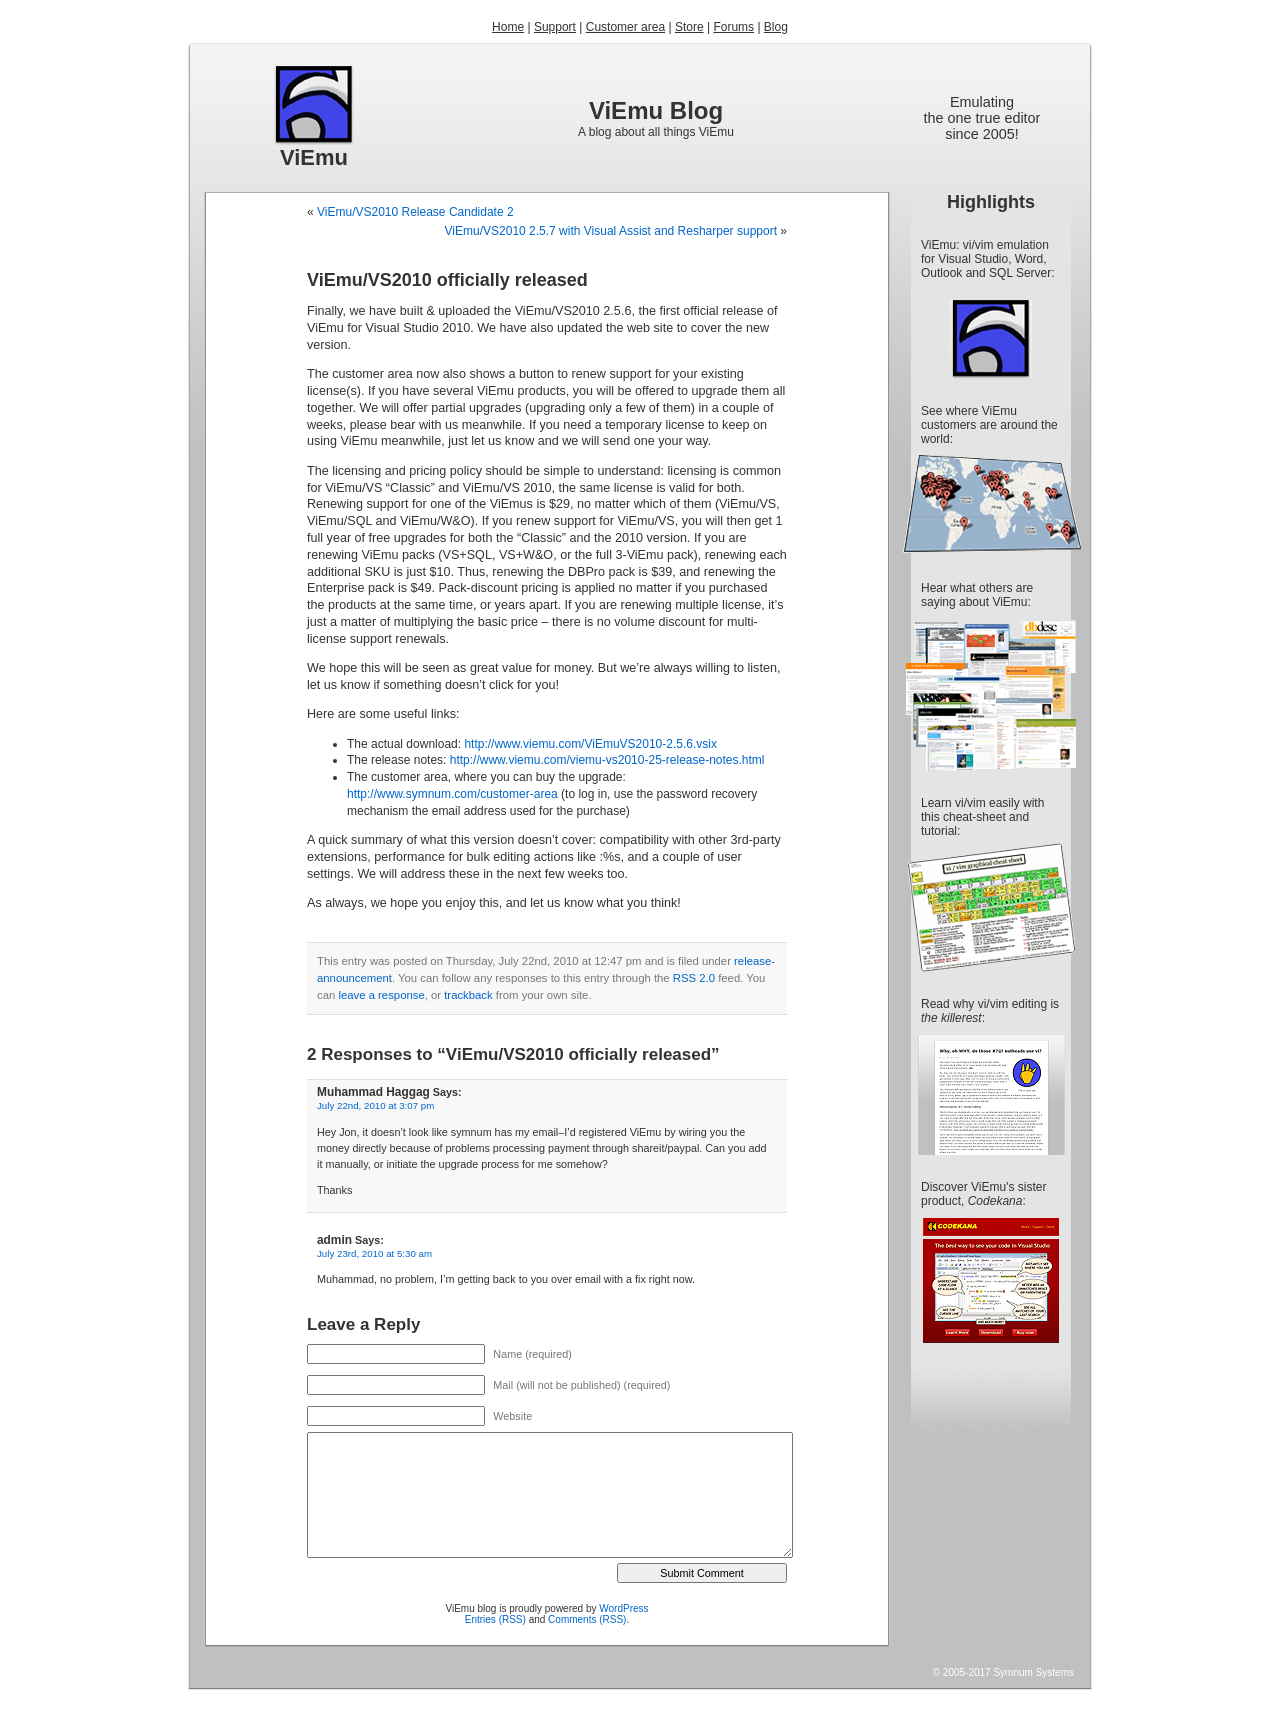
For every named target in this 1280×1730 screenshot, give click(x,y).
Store (689, 27)
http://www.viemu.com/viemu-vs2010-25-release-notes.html (607, 760)
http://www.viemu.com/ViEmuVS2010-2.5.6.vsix (590, 744)
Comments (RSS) (587, 1619)
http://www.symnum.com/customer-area (452, 794)
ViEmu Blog (656, 110)
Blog (776, 27)
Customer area (625, 27)
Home (508, 27)
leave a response (381, 995)
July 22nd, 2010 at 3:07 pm (375, 1105)
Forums (733, 27)
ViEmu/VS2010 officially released (447, 280)
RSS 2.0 (694, 978)
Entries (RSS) (495, 1619)
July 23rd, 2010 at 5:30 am (374, 1253)
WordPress (623, 1608)
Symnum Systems (1033, 1672)
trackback (468, 995)
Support (555, 27)
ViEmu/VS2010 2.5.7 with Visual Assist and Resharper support (611, 231)
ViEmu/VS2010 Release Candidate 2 (415, 212)
